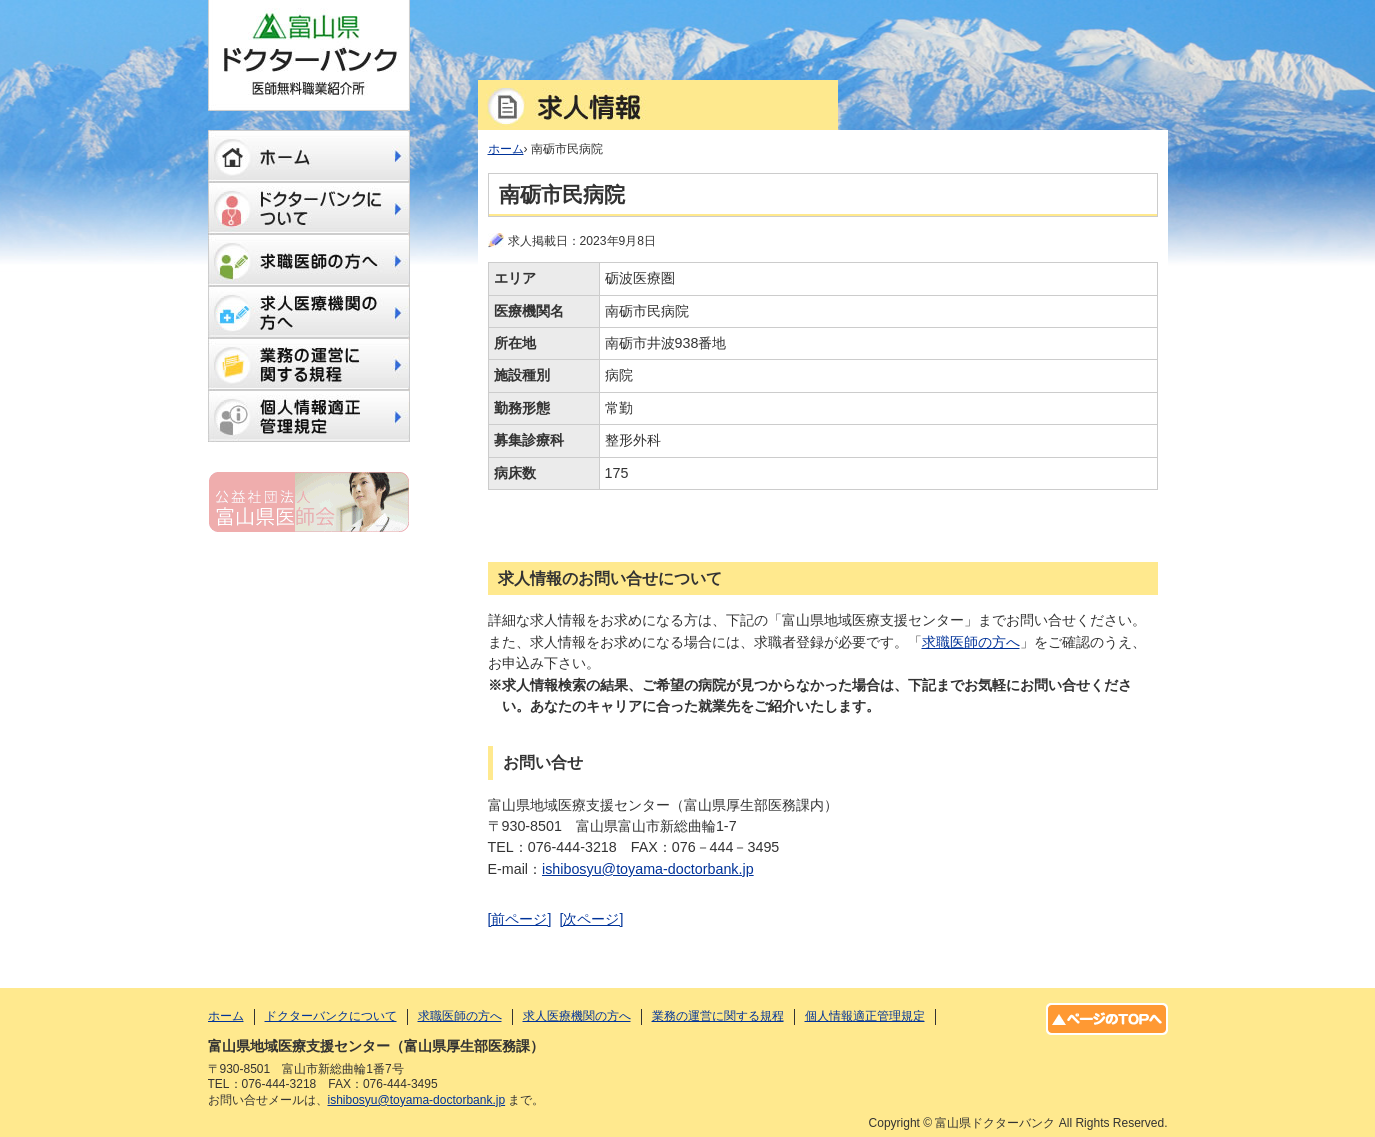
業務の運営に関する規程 (309, 364)
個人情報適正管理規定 (309, 416)
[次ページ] (591, 919)
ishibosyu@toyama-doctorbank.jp (648, 869)
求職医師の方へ (971, 642)
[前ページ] (520, 919)
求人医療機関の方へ (309, 312)
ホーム (309, 156)
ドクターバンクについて (309, 208)
